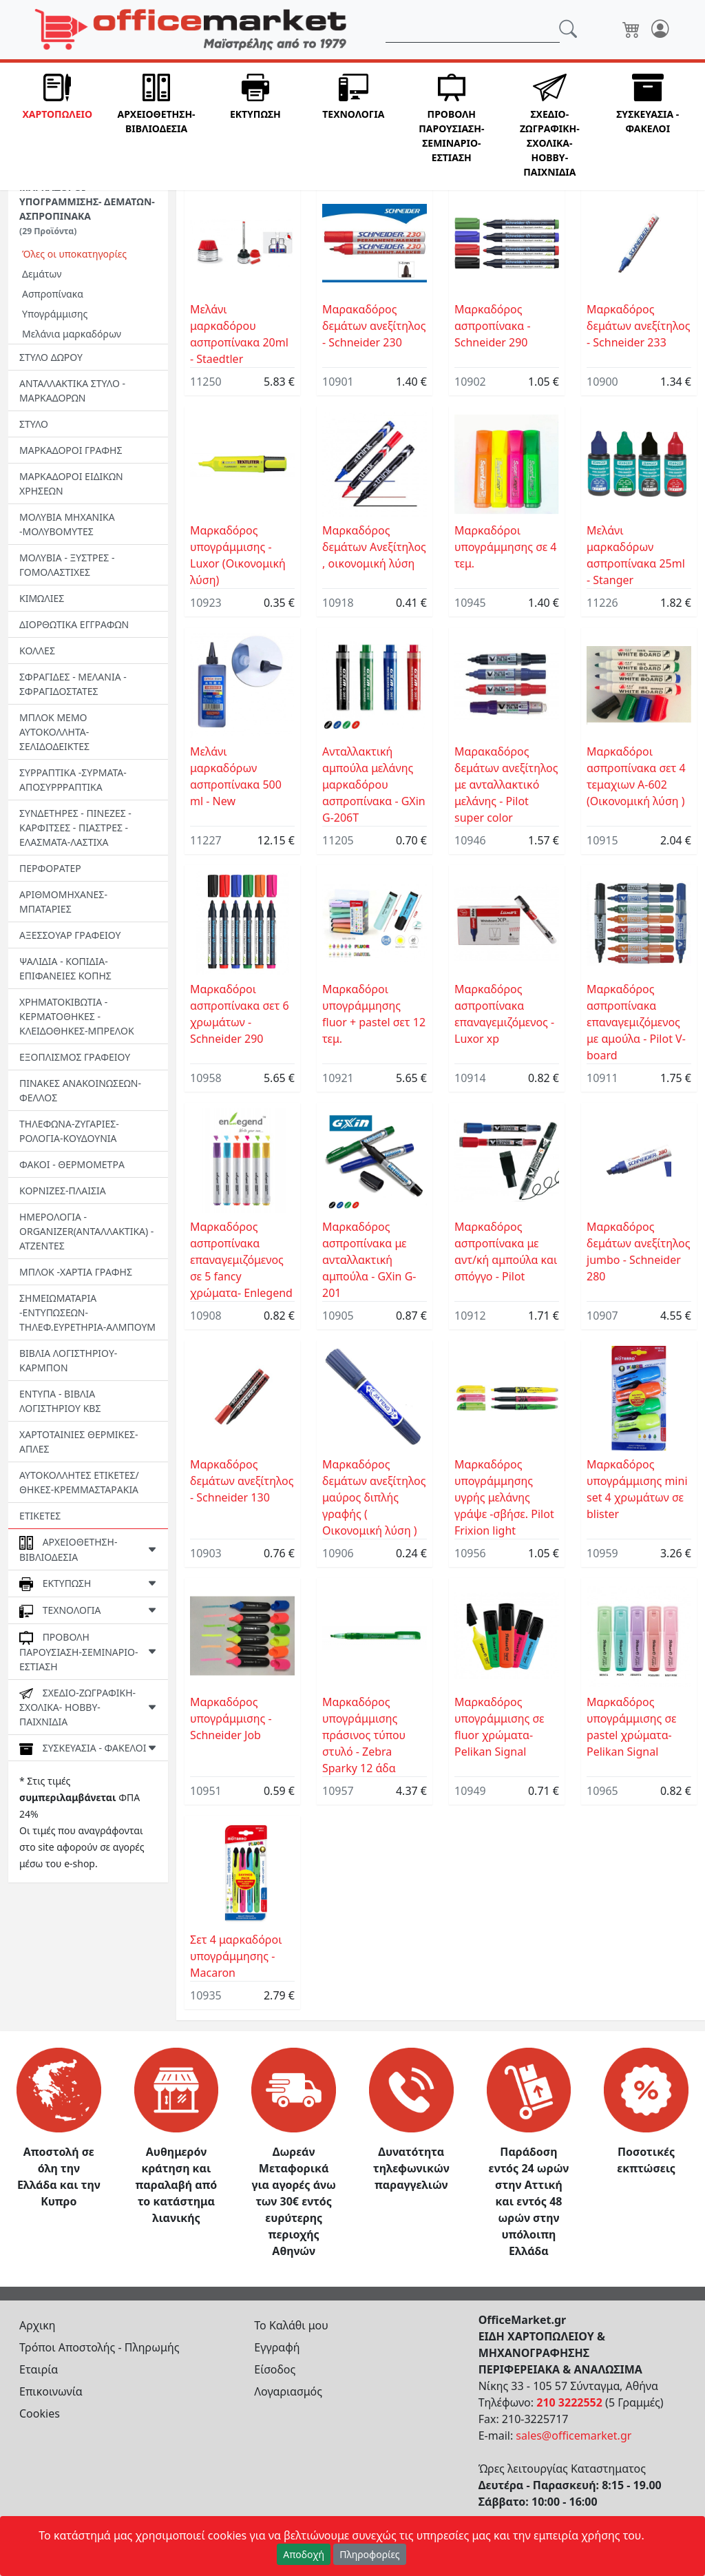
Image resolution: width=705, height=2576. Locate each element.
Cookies (39, 2413)
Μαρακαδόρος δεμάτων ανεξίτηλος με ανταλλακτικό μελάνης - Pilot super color (506, 784)
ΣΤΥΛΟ (33, 423)
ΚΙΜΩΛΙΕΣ (41, 598)
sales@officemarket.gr (573, 2435)
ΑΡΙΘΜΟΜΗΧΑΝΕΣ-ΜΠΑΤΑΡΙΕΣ (63, 901)
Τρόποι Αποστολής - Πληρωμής (99, 2347)
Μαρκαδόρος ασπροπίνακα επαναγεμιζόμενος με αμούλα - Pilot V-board (636, 1022)
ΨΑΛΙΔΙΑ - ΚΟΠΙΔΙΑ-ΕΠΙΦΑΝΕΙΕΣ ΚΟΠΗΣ (65, 968)
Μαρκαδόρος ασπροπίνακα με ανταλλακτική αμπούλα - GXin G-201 (369, 1259)
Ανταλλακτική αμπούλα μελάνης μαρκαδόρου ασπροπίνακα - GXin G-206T (373, 784)
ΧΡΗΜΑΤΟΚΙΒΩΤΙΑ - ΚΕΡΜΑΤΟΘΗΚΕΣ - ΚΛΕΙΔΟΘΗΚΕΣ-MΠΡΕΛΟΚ (76, 1016)
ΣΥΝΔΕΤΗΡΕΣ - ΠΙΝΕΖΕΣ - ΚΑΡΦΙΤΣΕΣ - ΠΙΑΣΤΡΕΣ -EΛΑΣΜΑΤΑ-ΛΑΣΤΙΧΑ (75, 828)
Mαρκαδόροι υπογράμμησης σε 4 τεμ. (505, 547)
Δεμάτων (41, 273)
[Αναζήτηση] (473, 30)
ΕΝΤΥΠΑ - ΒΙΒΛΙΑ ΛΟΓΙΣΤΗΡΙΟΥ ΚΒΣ (60, 1401)
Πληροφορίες (369, 2554)
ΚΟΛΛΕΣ (37, 650)
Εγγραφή (276, 2347)
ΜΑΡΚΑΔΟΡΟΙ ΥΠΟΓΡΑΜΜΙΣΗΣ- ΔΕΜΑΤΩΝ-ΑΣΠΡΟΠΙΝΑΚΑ (87, 208)
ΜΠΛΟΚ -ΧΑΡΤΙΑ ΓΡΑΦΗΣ (75, 1271)
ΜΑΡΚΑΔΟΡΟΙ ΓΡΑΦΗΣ (70, 450)
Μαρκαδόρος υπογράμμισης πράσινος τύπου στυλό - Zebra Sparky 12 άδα (364, 1735)
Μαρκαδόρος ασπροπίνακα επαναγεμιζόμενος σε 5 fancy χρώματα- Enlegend (241, 1259)
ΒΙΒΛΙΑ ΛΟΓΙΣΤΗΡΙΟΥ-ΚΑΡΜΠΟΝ (68, 1360)
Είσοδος (274, 2369)
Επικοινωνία (51, 2391)
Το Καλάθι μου (291, 2325)
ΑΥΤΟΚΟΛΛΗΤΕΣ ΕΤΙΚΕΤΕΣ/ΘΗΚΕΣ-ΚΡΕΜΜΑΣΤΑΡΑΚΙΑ (79, 1482)
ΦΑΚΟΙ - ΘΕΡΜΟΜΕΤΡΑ (72, 1164)
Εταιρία (38, 2369)
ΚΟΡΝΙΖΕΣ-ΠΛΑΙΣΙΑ (62, 1190)
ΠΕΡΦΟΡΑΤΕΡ (50, 868)
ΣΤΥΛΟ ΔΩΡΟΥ (51, 357)
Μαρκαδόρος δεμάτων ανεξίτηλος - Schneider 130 (242, 1481)
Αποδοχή (303, 2554)
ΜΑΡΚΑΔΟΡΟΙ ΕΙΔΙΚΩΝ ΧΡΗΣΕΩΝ (71, 483)
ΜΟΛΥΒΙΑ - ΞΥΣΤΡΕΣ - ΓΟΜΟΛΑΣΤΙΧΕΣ (66, 565)
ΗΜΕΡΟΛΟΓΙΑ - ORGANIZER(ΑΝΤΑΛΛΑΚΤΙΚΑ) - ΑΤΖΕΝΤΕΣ (86, 1231)
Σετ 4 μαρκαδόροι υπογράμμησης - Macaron (236, 1956)
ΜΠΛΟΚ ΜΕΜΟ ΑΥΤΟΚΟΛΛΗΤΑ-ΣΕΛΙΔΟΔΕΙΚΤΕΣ (54, 732)
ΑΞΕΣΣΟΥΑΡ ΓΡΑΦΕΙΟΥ (69, 935)
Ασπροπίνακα (52, 293)
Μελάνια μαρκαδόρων (71, 333)
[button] (57, 126)
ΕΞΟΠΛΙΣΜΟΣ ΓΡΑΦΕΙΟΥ (74, 1056)
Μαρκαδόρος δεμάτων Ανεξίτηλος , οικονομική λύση (374, 547)
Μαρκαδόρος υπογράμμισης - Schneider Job (231, 1718)
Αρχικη (37, 2325)
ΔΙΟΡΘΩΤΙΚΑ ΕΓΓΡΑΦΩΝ (74, 624)
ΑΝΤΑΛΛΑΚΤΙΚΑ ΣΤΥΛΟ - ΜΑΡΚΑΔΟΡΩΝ (72, 390)
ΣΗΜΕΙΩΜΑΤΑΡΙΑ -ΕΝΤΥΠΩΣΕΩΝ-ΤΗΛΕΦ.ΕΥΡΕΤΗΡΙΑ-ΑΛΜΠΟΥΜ (87, 1312)
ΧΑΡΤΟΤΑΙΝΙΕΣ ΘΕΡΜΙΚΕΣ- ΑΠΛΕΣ (78, 1441)
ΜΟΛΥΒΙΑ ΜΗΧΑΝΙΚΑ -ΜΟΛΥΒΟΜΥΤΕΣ (67, 524)
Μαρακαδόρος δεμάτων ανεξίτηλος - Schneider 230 (374, 326)
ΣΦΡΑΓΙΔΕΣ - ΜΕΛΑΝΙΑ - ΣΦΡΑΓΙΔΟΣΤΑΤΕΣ (73, 684)
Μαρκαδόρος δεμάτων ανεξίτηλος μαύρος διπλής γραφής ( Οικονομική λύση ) (374, 1497)
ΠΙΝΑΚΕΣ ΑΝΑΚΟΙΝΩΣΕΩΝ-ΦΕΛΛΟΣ (80, 1090)
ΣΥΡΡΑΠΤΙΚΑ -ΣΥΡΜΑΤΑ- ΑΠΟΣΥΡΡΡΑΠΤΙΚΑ (73, 779)
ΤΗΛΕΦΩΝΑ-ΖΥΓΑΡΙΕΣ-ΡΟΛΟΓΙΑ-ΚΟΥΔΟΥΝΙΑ (69, 1131)
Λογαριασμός (288, 2391)
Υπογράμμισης (54, 313)
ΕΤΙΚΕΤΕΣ (40, 1515)
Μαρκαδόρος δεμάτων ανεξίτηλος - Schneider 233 (639, 326)
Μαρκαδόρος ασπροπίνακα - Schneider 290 (492, 326)
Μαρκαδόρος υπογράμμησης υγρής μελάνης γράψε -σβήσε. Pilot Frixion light (504, 1497)
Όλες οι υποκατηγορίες (74, 253)
